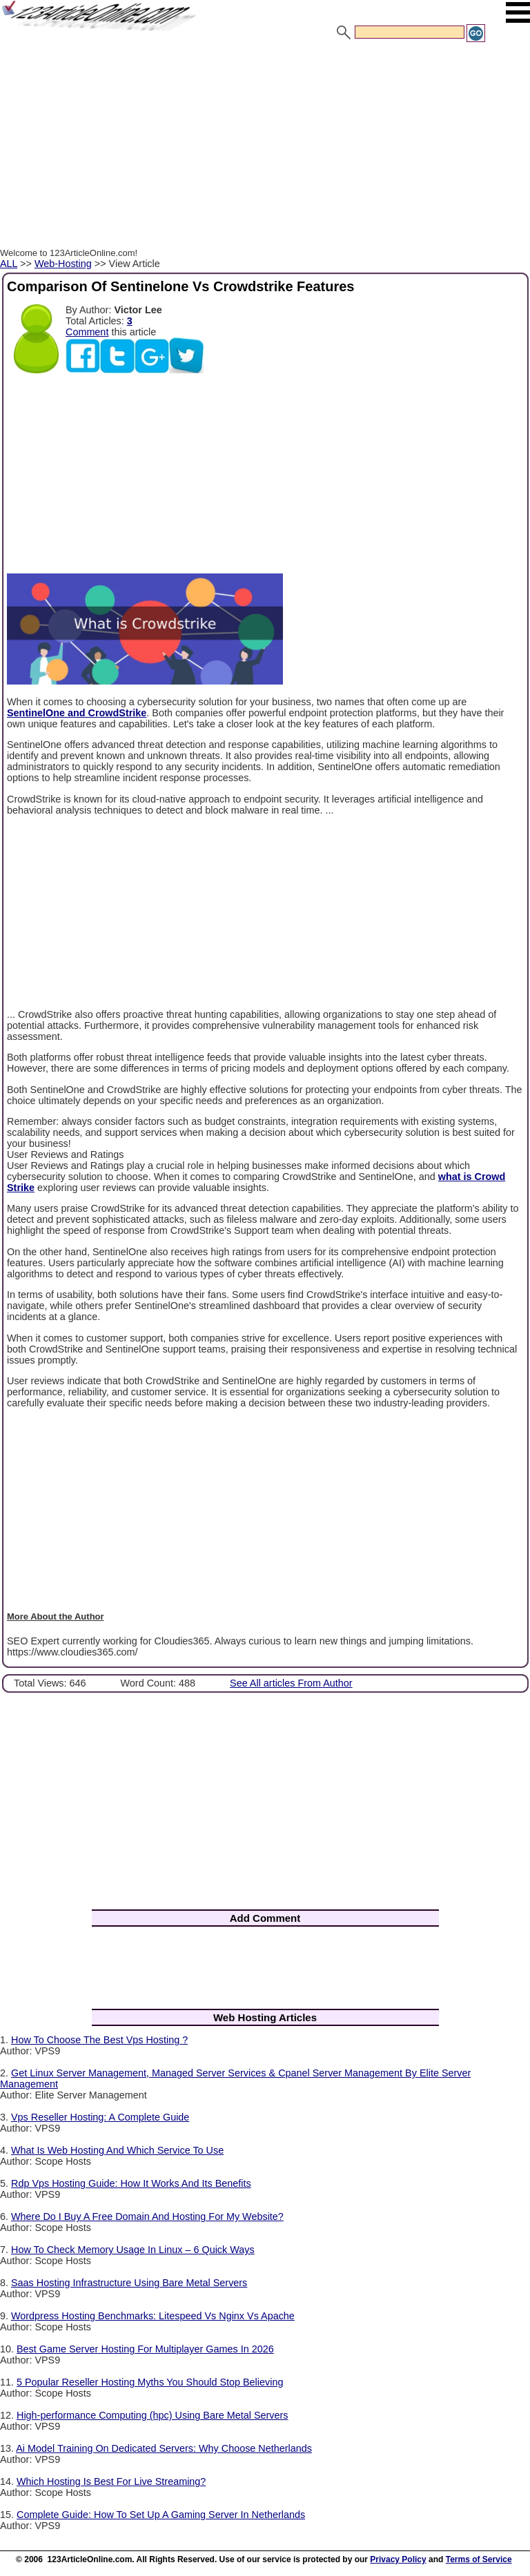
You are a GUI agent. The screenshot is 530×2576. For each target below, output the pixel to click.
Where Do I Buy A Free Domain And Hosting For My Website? (147, 2216)
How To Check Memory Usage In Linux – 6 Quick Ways (133, 2249)
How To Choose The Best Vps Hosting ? (99, 2039)
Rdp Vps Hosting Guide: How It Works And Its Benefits (131, 2183)
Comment (87, 331)
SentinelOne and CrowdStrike (76, 712)
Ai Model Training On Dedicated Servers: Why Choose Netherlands (164, 2448)
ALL (8, 263)
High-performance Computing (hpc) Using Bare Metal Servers (152, 2415)
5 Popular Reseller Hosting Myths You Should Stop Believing (150, 2382)
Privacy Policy (398, 2559)
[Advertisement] (265, 147)
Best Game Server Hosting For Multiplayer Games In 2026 (145, 2348)
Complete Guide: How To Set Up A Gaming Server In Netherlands (161, 2514)
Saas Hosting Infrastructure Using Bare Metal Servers (129, 2282)
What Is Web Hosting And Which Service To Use (117, 2150)
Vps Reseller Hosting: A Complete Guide (100, 2117)
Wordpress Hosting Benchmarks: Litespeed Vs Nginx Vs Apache (153, 2315)
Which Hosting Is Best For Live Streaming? (111, 2481)
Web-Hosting (63, 263)
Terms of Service (479, 2559)
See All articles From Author (291, 1683)
